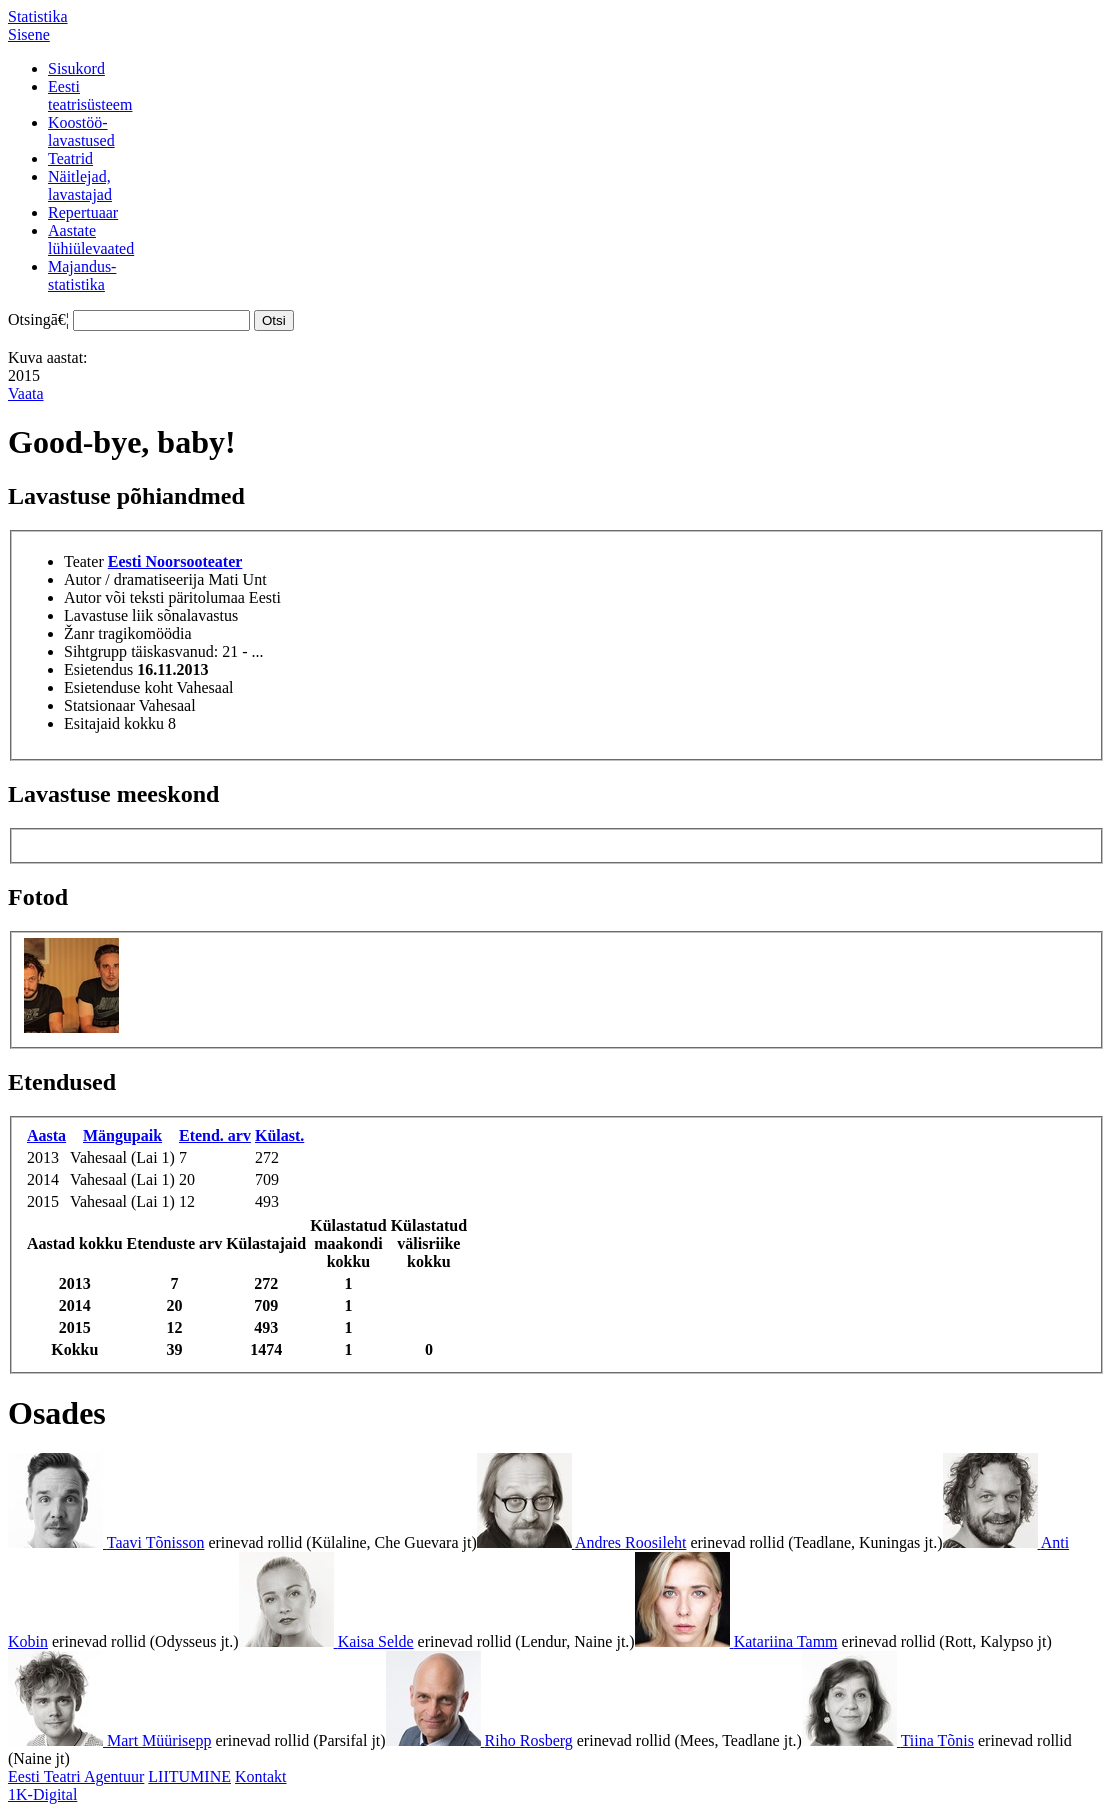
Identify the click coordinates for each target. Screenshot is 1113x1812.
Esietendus (98, 669)
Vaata (26, 393)
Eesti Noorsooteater (175, 561)
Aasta (46, 1135)
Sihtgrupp (95, 651)
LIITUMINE (189, 1776)
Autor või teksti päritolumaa (154, 597)
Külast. (279, 1135)
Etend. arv (215, 1135)
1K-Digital (42, 1794)
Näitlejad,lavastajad (80, 185)
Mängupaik (122, 1135)
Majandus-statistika (82, 275)
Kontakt (261, 1776)
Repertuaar (83, 212)
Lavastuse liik (108, 615)
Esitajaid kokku (114, 723)
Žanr (79, 633)
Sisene (29, 34)
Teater (84, 561)
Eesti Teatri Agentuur (76, 1776)
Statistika (38, 16)
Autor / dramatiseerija (134, 579)
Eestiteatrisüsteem (90, 95)
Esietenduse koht (118, 687)
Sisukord (76, 68)
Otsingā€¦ (38, 319)
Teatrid (70, 158)
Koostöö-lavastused (81, 131)
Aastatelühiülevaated (91, 239)
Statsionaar (99, 705)
